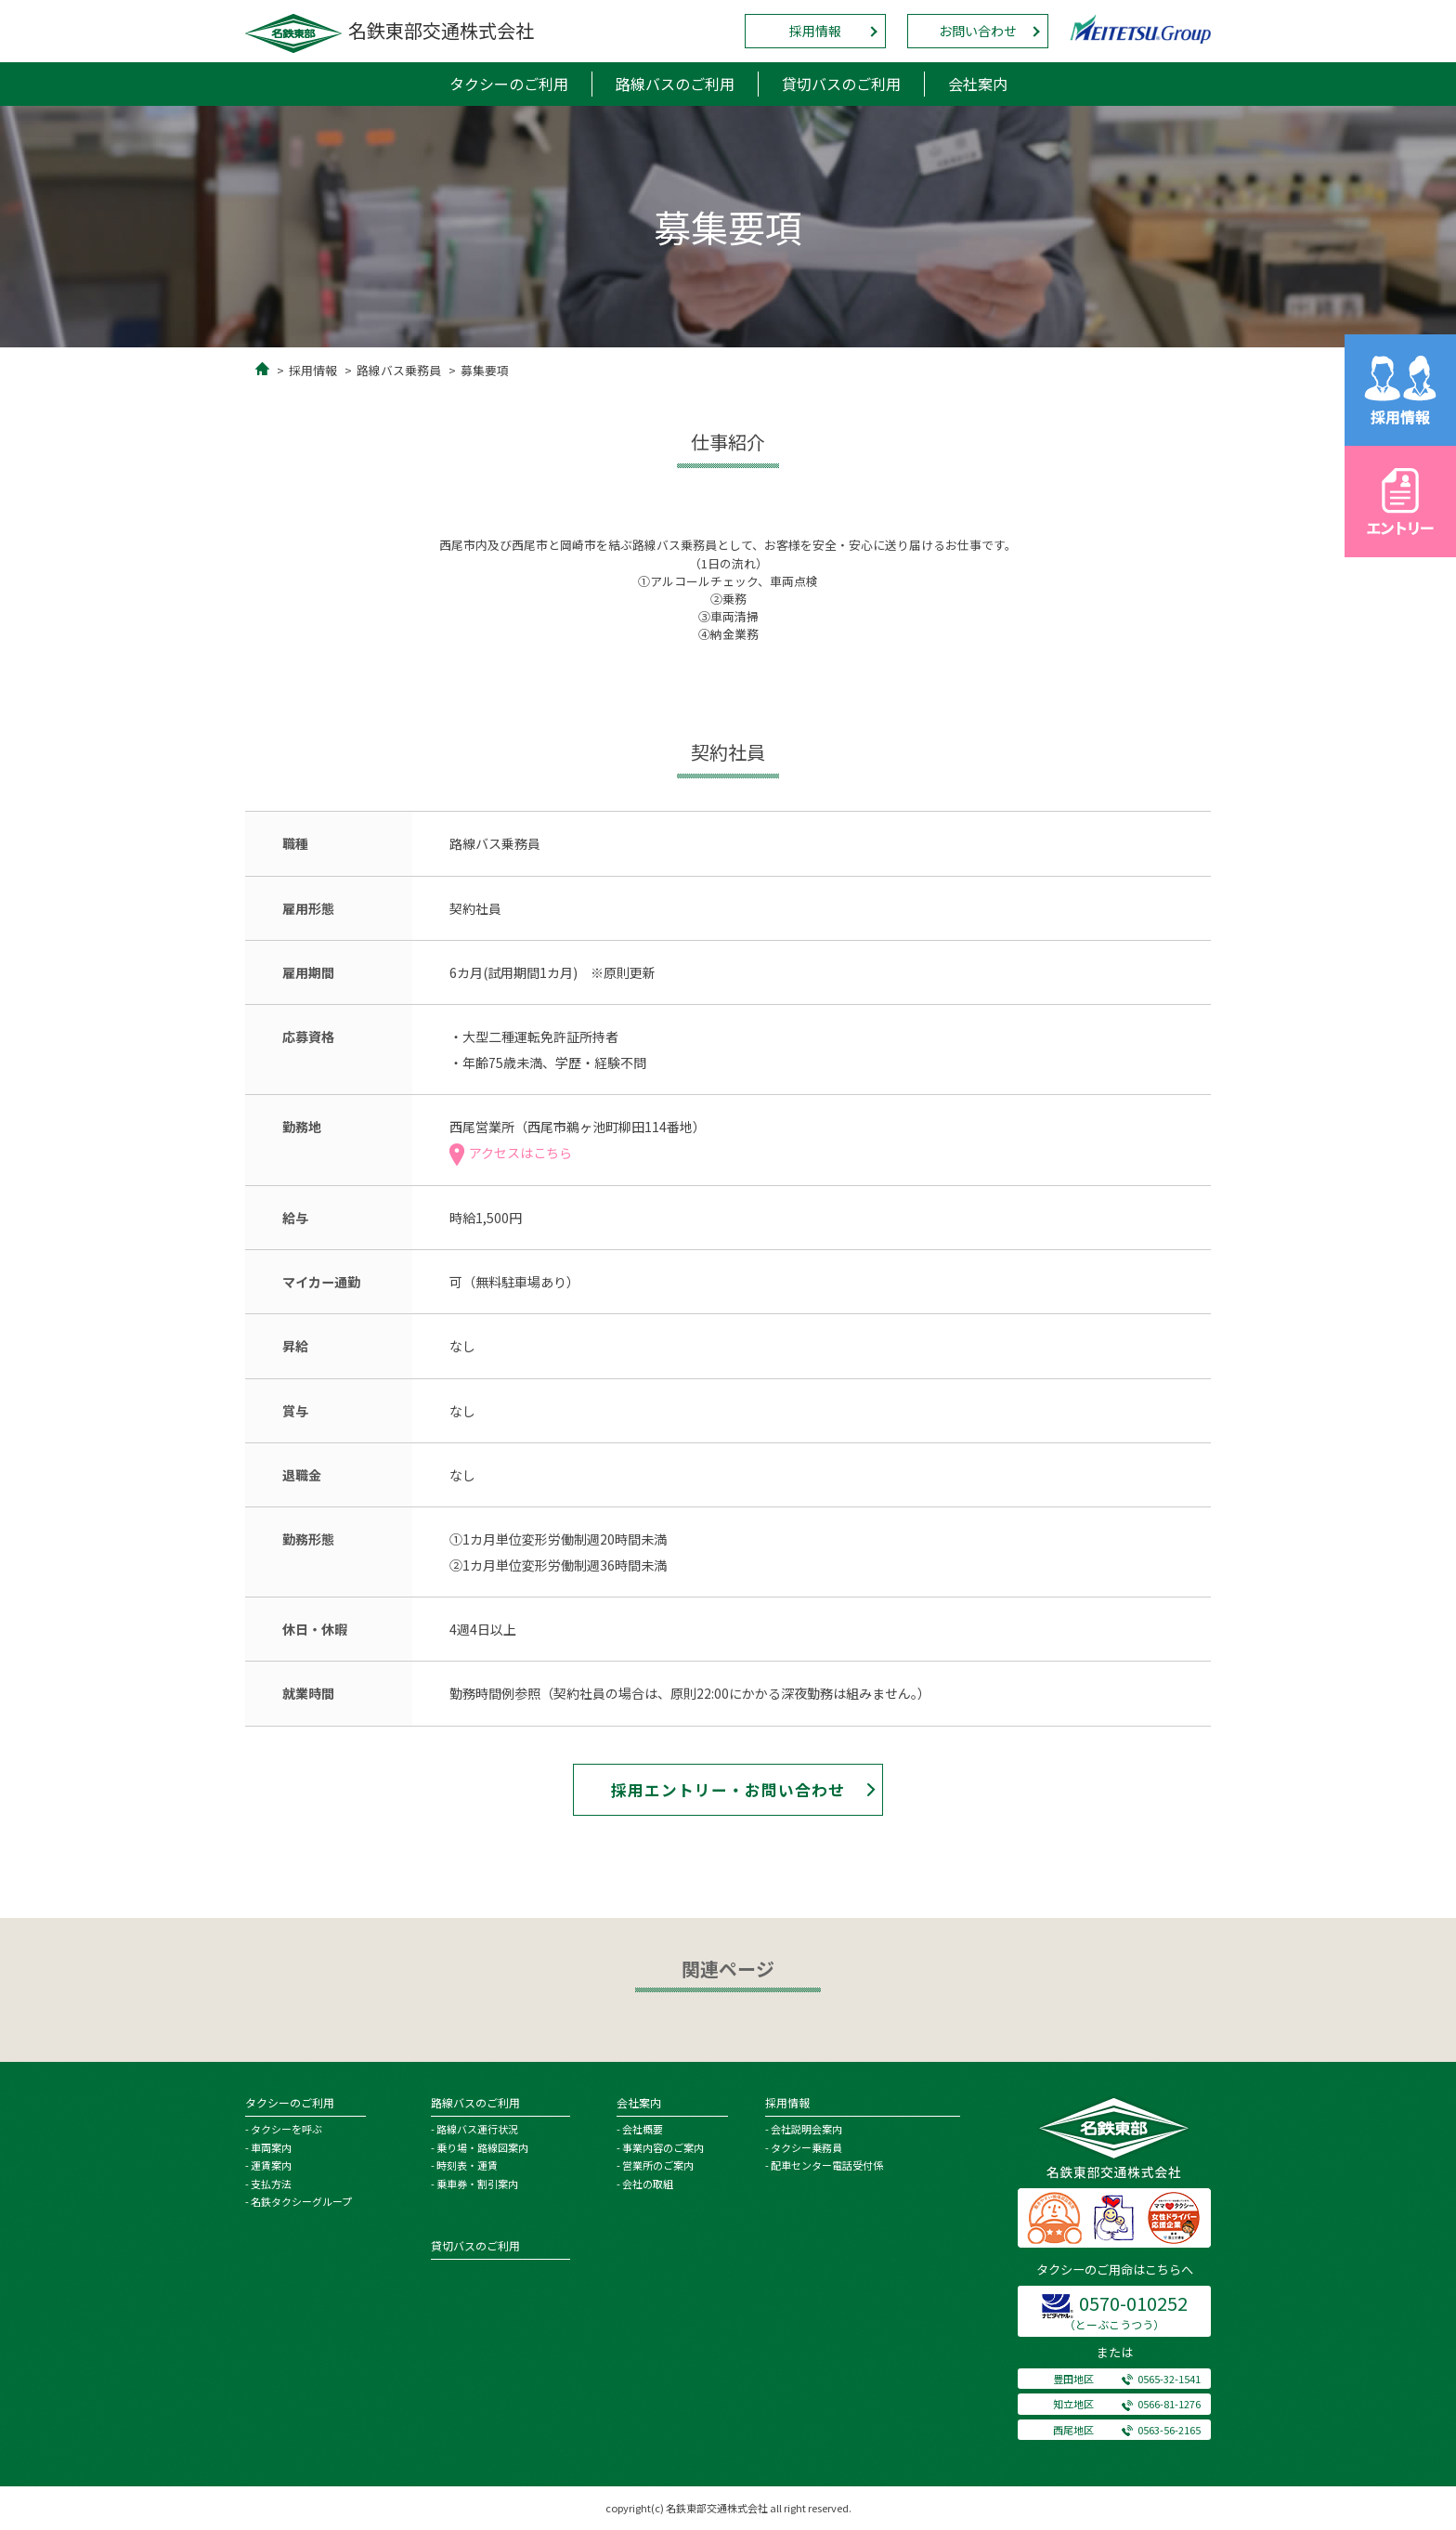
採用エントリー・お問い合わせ (728, 1790)
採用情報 (815, 30)
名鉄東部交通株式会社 (389, 30)
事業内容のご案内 (663, 2147)
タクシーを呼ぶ (286, 2128)
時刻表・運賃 (467, 2165)
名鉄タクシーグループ (301, 2201)
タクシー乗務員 (806, 2147)
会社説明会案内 (806, 2128)
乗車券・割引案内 (477, 2183)
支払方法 (271, 2183)
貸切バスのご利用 (841, 83)
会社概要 (642, 2128)
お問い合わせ (978, 30)
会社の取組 (647, 2183)
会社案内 (978, 83)
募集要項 (485, 370)
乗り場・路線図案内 (482, 2147)
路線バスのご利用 (675, 83)
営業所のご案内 (658, 2165)
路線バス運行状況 (477, 2128)
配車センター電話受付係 (827, 2165)
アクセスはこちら (510, 1152)
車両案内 (271, 2147)
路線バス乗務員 (399, 370)
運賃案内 (271, 2165)
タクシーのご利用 (508, 83)
